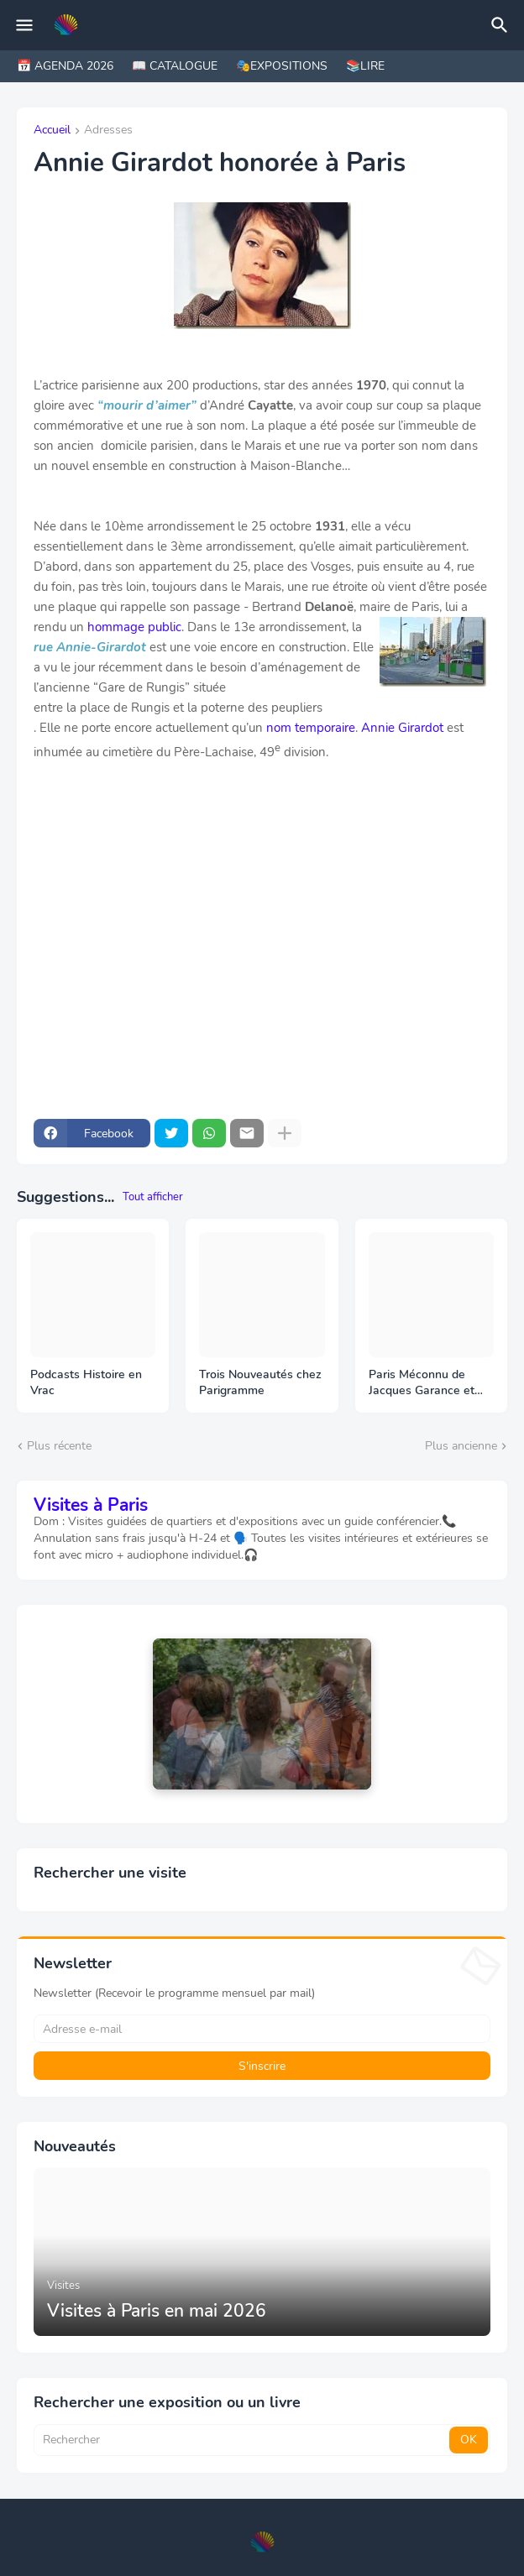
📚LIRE (365, 66)
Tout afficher (153, 1196)
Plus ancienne (461, 1446)
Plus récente (59, 1446)
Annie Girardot (402, 727)
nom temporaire (310, 727)
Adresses (108, 131)
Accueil (52, 131)
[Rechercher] (502, 25)
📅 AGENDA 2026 (65, 66)
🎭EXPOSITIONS (282, 66)
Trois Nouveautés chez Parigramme (260, 1382)
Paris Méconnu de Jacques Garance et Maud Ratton (421, 1383)
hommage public (134, 627)
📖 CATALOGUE (174, 66)
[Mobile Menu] (24, 25)
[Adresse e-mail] (262, 2028)
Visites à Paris (91, 1505)
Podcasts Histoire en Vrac (86, 1382)
